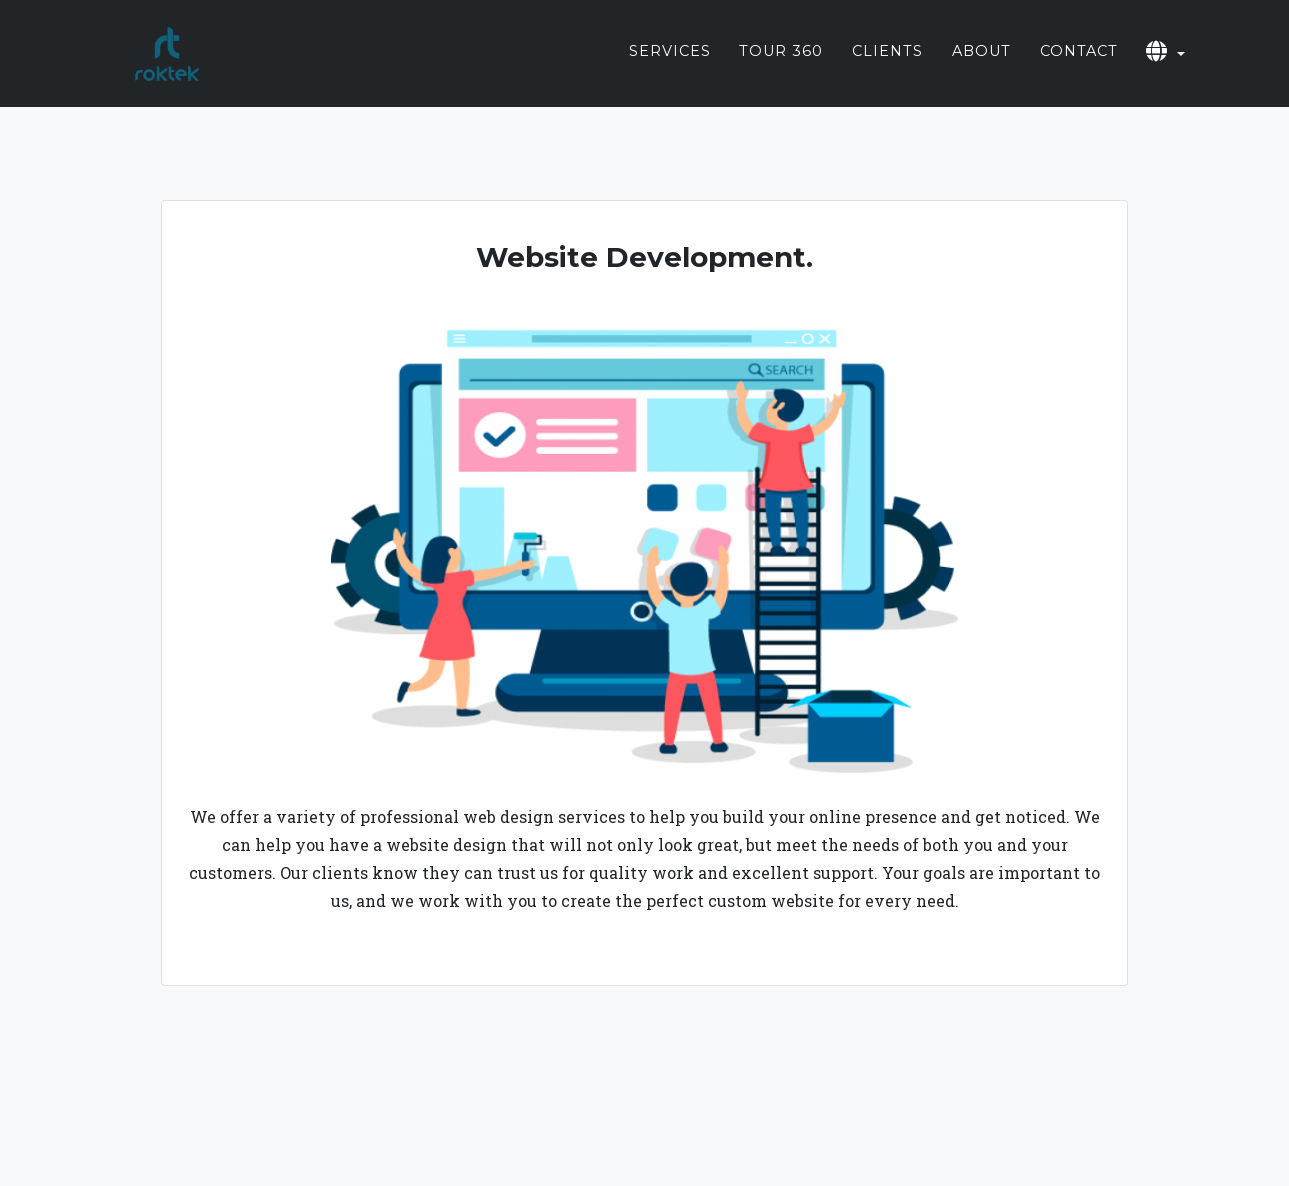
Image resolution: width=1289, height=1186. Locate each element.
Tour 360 (781, 68)
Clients (887, 68)
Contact (1079, 68)
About (981, 68)
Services (670, 68)
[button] (1165, 70)
